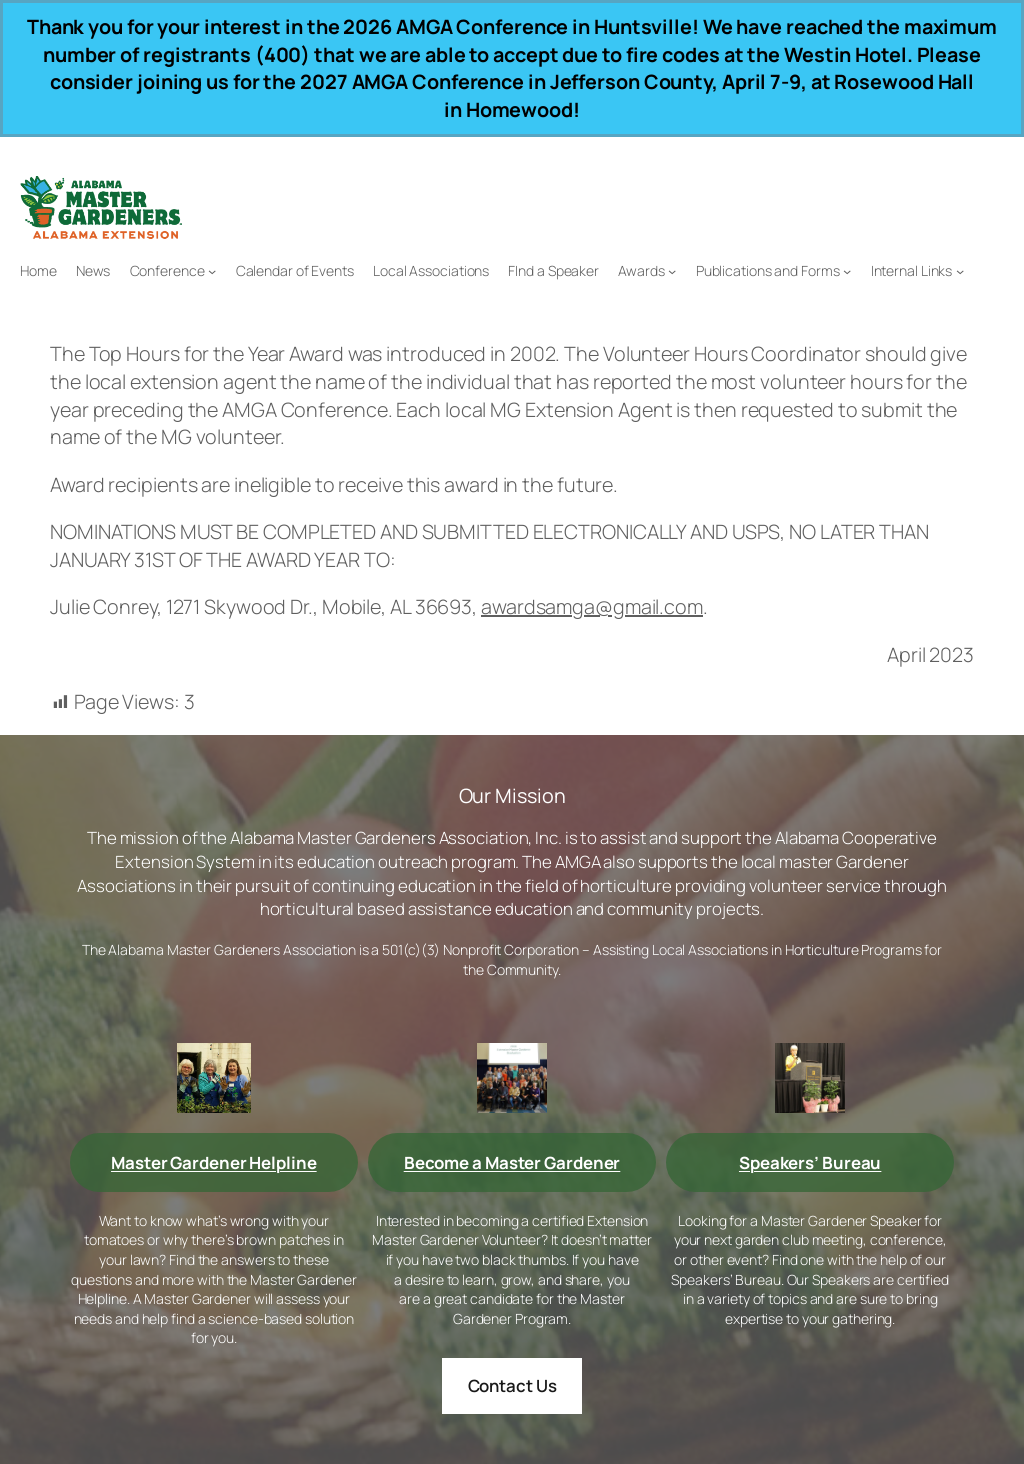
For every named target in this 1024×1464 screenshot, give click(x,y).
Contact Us (512, 1385)
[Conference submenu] (212, 271)
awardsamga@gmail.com (592, 606)
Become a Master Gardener (512, 1162)
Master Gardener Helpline (214, 1162)
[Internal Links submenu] (960, 271)
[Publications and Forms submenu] (847, 271)
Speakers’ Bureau (810, 1162)
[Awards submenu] (672, 271)
